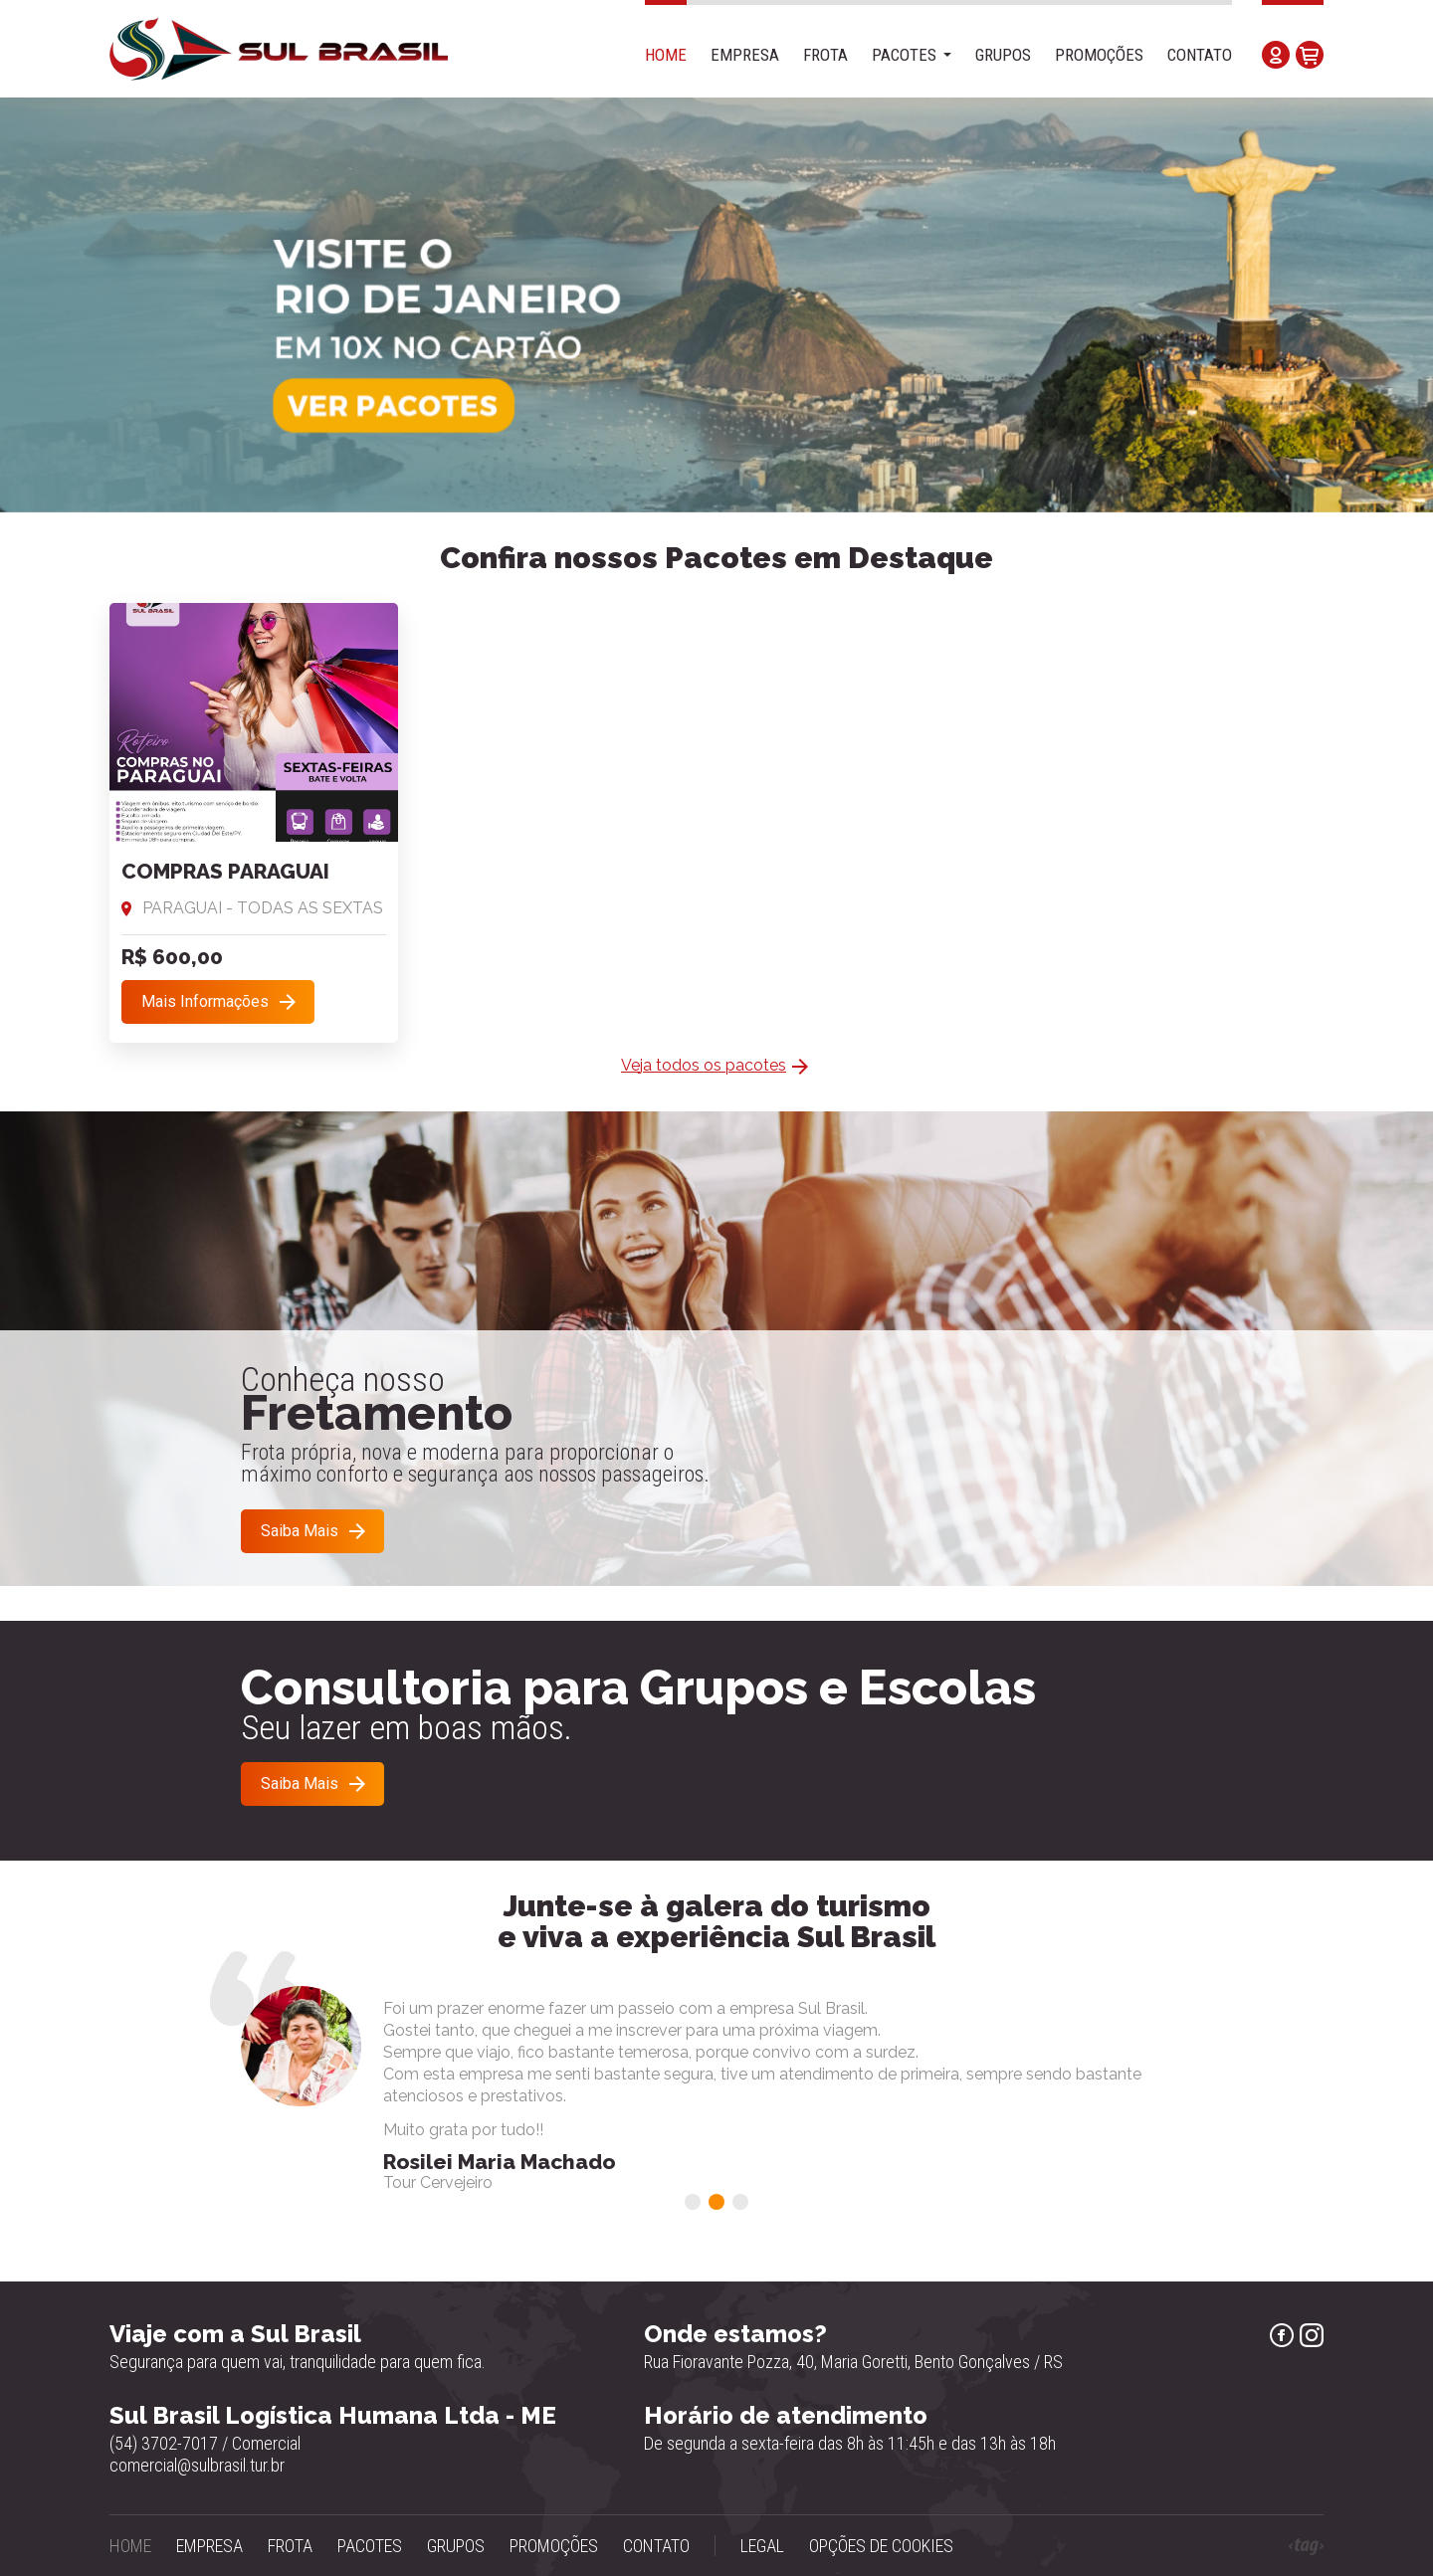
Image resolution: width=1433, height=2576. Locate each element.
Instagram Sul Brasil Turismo (1312, 2335)
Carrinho (1310, 55)
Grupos (1003, 55)
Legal (762, 2545)
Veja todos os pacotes (703, 1065)
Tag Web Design (1306, 2546)
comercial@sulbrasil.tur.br (197, 2465)
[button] (693, 2202)
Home (666, 55)
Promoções (1099, 55)
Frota (825, 55)
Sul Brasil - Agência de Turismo (278, 49)
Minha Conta (1276, 55)
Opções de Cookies (881, 2545)
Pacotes (904, 55)
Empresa (745, 55)
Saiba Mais (299, 1530)
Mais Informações (205, 1001)
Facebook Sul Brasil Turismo (1282, 2335)
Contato (1199, 55)
